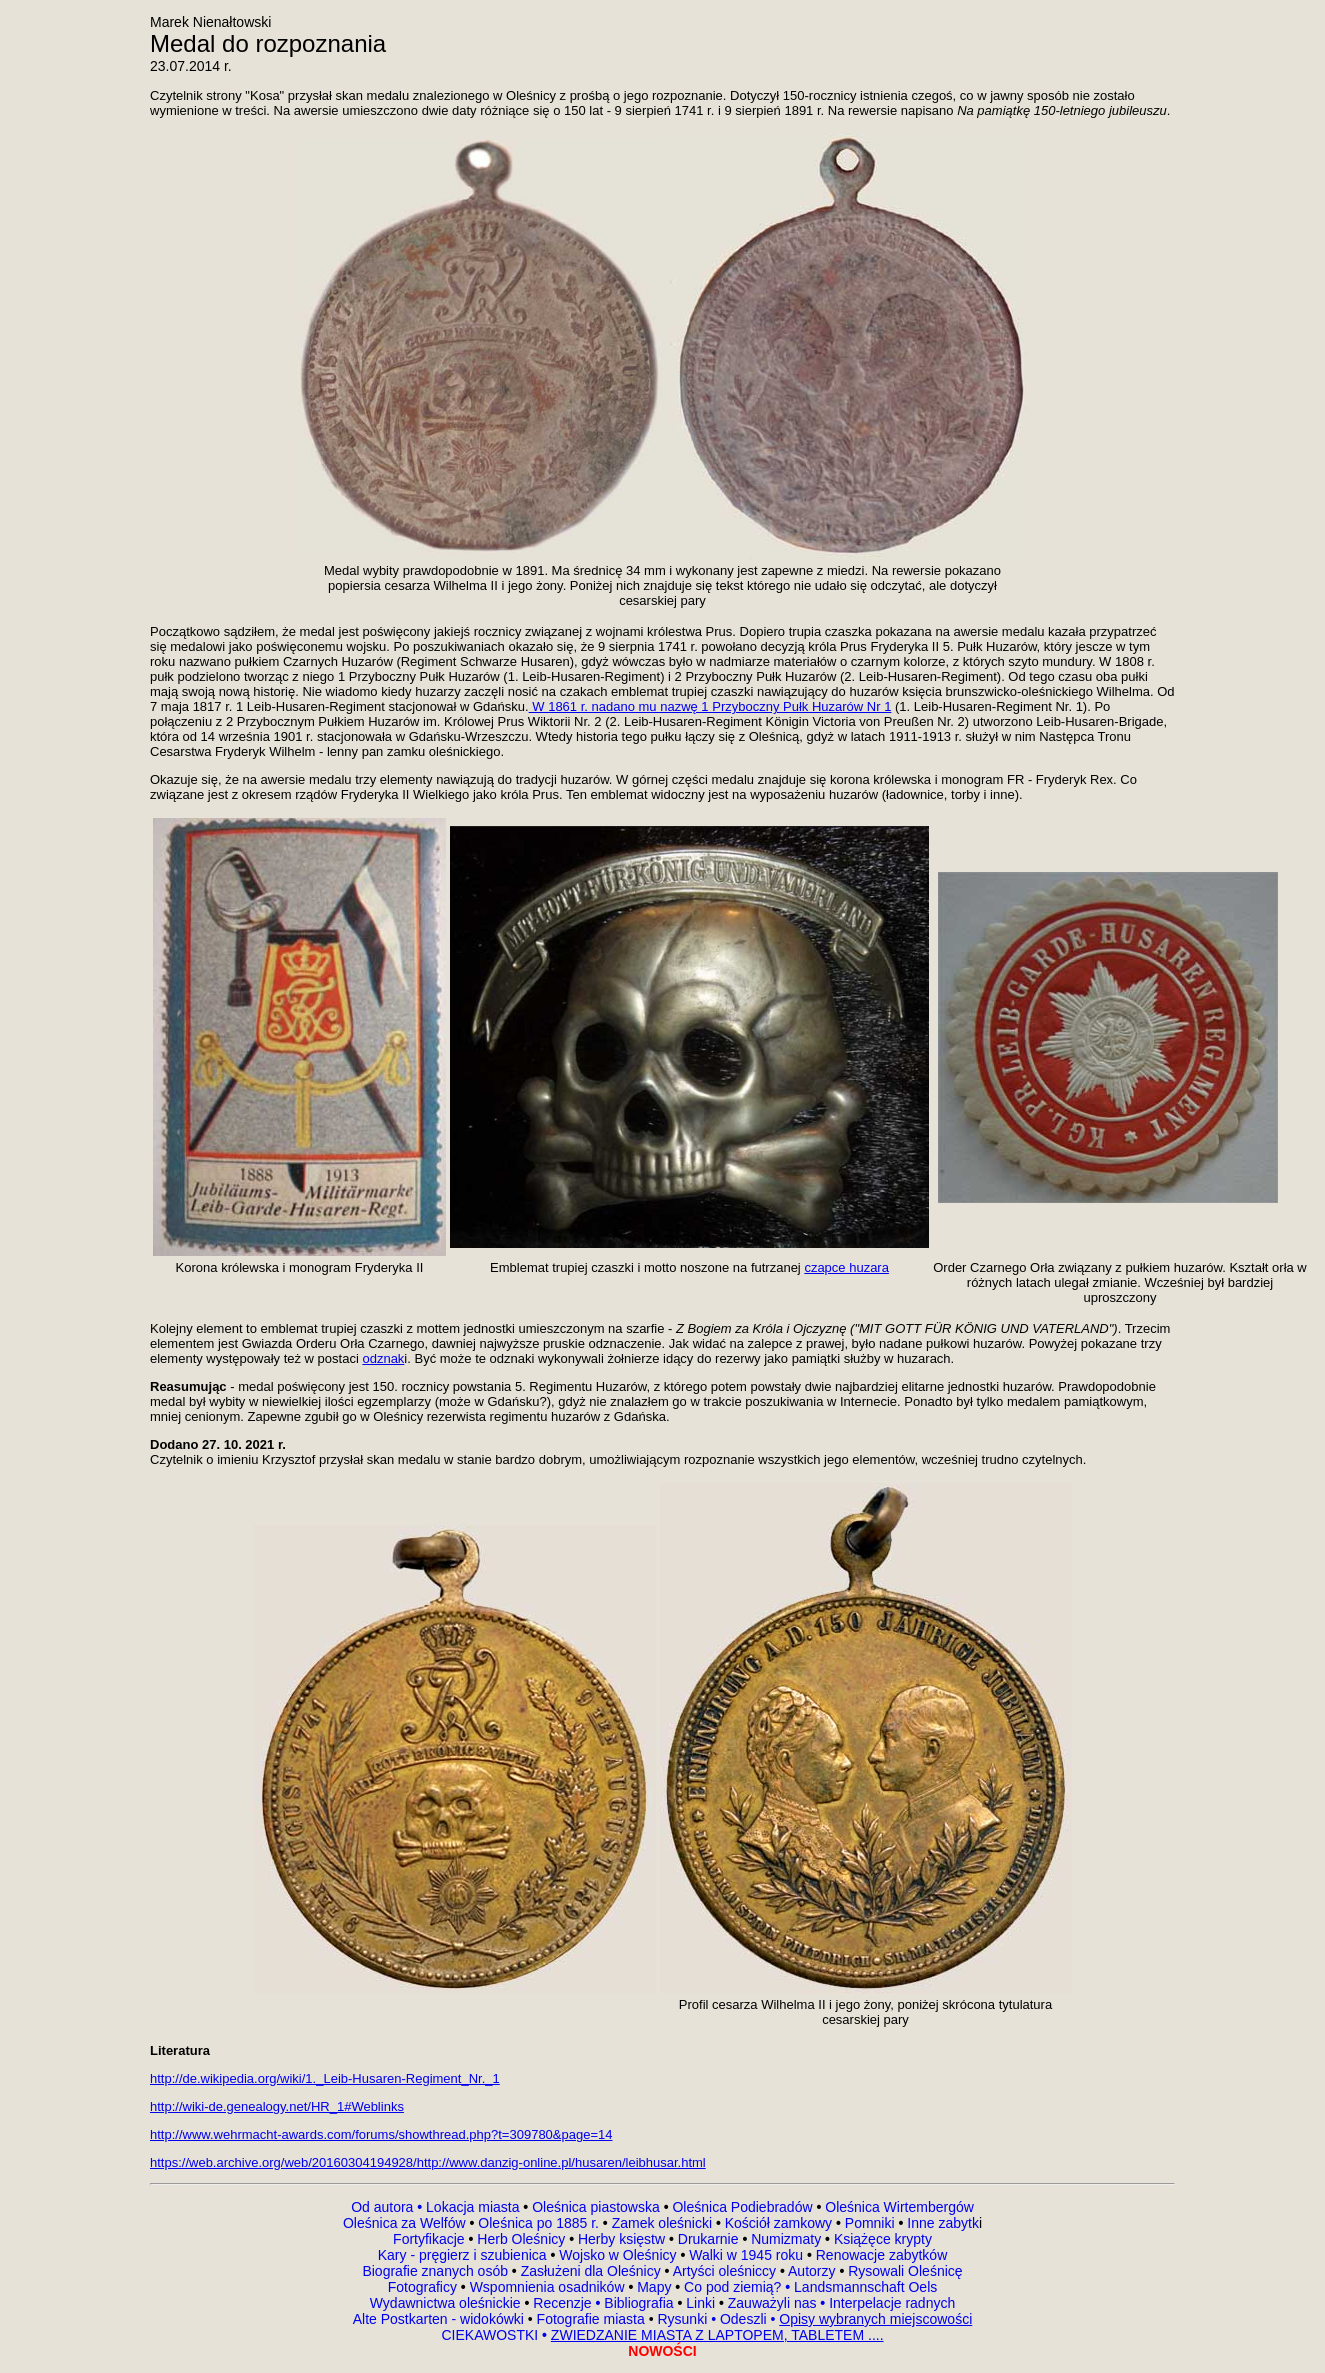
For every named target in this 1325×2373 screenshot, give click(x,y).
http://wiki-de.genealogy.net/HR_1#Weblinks (277, 2106)
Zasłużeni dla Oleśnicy (591, 2271)
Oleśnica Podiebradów (742, 2207)
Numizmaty (786, 2239)
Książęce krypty (883, 2239)
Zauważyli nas (774, 2303)
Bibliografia (636, 2303)
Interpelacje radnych (892, 2303)
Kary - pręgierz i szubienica (464, 2255)
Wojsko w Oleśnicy (619, 2255)
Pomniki (870, 2223)
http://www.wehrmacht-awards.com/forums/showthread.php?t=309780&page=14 (381, 2134)
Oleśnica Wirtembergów (899, 2207)
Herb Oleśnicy (521, 2239)
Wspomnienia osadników (549, 2287)
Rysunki (682, 2319)
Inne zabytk (941, 2223)
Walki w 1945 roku (748, 2255)
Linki (700, 2303)
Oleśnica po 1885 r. (538, 2223)
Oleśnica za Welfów (404, 2223)
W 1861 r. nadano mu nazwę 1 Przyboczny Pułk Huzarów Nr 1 (710, 706)
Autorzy (811, 2271)
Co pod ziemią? (732, 2287)
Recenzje (564, 2303)
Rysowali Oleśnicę (903, 2271)
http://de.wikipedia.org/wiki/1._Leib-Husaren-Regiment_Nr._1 (325, 2078)
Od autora (388, 2207)
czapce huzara (846, 1267)
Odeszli (743, 2319)
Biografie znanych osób (436, 2271)
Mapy (654, 2287)
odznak (383, 1358)
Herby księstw (621, 2239)
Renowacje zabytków (879, 2255)
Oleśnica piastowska (596, 2207)
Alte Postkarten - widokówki (440, 2319)
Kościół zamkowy (778, 2223)
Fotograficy (424, 2287)
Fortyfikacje (430, 2239)
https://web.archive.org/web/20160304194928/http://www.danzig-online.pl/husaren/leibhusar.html (428, 2162)
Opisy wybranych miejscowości (875, 2319)
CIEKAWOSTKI (491, 2335)
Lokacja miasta (472, 2207)
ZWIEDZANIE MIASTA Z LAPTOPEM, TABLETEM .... (717, 2335)
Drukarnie (710, 2239)
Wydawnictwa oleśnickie (447, 2303)
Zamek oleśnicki (664, 2223)
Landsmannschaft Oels (863, 2287)
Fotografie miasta (591, 2319)
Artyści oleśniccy (726, 2271)
